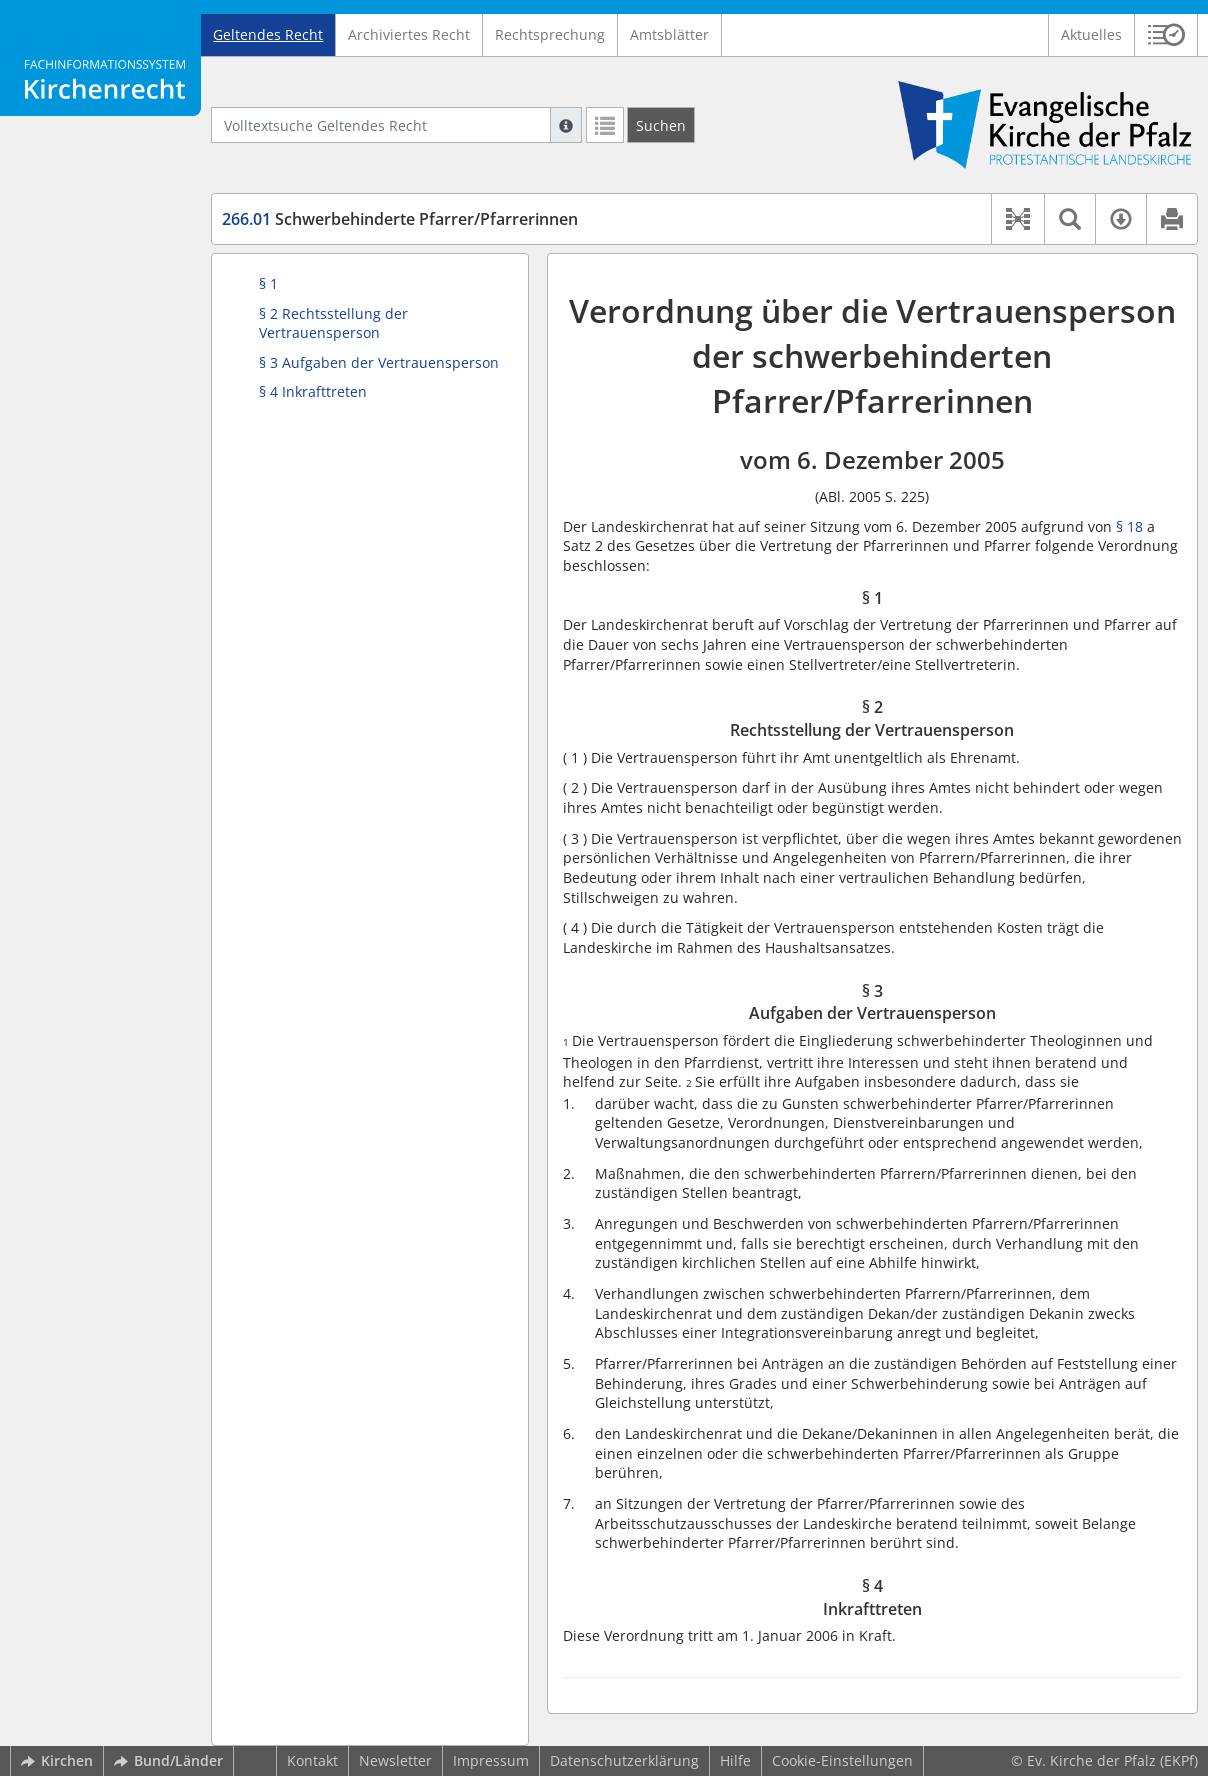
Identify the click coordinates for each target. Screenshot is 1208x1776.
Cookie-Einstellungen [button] (842, 1760)
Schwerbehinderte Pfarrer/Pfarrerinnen (400, 219)
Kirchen (57, 1760)
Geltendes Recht (268, 34)
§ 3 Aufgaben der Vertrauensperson (379, 362)
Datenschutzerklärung (624, 1760)
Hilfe (735, 1760)
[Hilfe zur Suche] (566, 125)
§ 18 (1129, 526)
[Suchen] (661, 125)
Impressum (491, 1760)
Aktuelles (1091, 34)
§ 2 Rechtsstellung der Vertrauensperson (333, 323)
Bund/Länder (168, 1760)
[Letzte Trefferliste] (605, 125)
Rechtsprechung (550, 34)
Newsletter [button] (395, 1760)
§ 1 (268, 283)
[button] (1166, 35)
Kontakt (312, 1760)
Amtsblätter (669, 34)
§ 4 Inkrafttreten (313, 391)
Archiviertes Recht (409, 34)
